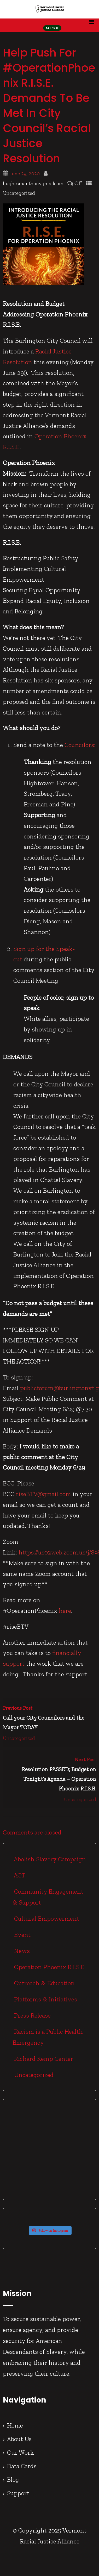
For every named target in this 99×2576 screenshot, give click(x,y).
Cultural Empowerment (46, 1918)
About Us (19, 2439)
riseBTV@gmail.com (43, 1494)
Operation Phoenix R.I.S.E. (49, 1967)
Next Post (49, 1775)
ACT (19, 1875)
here (65, 1610)
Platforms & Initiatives (45, 1999)
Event (22, 1934)
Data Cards (22, 2466)
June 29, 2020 (24, 174)
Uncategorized (19, 193)
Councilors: (80, 745)
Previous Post (49, 1718)
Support (18, 2493)
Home (15, 2425)
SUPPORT (52, 28)
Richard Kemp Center (43, 2058)
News (21, 1951)
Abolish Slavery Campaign (49, 1859)
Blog (13, 2479)
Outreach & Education (44, 1983)
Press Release (32, 2015)
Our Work (20, 2452)
